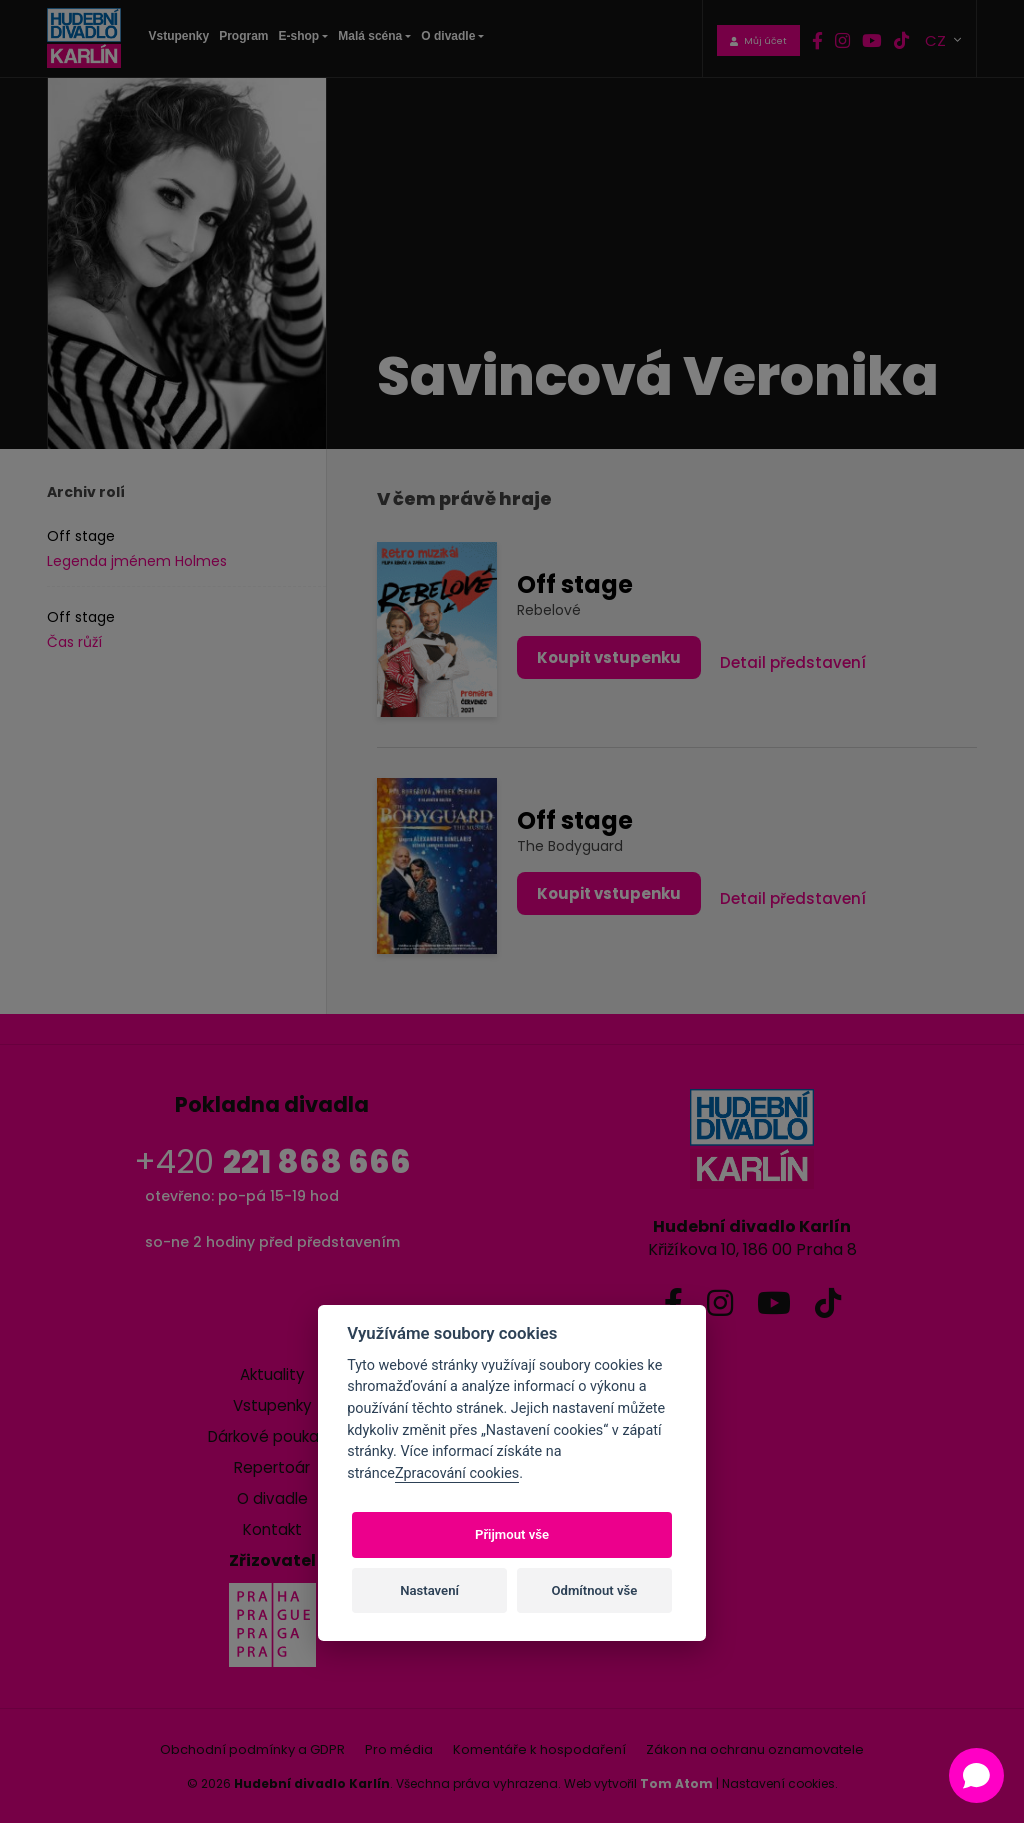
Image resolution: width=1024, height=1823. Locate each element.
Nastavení (429, 1590)
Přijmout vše (512, 1534)
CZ (937, 39)
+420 (272, 1161)
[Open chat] (976, 1775)
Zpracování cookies (457, 1473)
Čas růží (74, 642)
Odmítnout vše (595, 1590)
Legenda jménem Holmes (137, 561)
